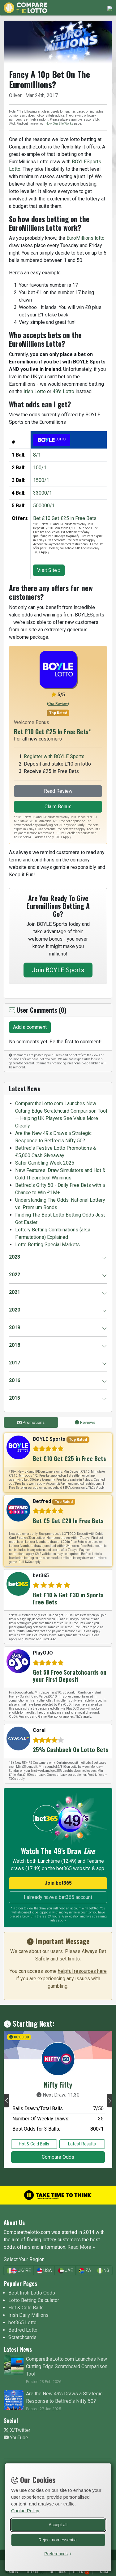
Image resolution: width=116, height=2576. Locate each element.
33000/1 (42, 493)
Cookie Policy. (25, 2509)
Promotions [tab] (31, 1422)
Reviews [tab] (85, 1422)
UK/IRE (19, 2270)
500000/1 (44, 506)
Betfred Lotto (22, 2330)
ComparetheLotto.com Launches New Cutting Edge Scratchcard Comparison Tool (66, 2366)
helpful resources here (82, 1971)
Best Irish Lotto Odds (31, 2293)
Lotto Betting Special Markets (47, 1244)
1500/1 (41, 480)
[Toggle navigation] (108, 8)
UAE (65, 2270)
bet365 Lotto (22, 2322)
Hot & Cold (35, 2572)
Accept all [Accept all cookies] (58, 2523)
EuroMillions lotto (86, 238)
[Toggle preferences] (58, 2553)
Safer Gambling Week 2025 (44, 1163)
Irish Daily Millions (28, 2315)
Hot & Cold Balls (34, 2143)
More (104, 2572)
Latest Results (82, 2143)
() (58, 704)
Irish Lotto (35, 391)
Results (12, 2572)
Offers (81, 2572)
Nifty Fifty (58, 2084)
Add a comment (30, 1027)
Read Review (58, 791)
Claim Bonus (58, 806)
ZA (85, 2270)
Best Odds (58, 2572)
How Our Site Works (59, 123)
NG (103, 2270)
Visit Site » (49, 570)
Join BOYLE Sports (58, 970)
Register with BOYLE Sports (54, 756)
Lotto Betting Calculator (33, 2300)
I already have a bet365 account (58, 1897)
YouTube (16, 2438)
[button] (6, 2100)
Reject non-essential (58, 2538)
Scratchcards (22, 2337)
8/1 (37, 455)
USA (44, 2270)
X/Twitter (17, 2430)
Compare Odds (58, 2157)
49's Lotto (63, 391)
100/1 (39, 467)
